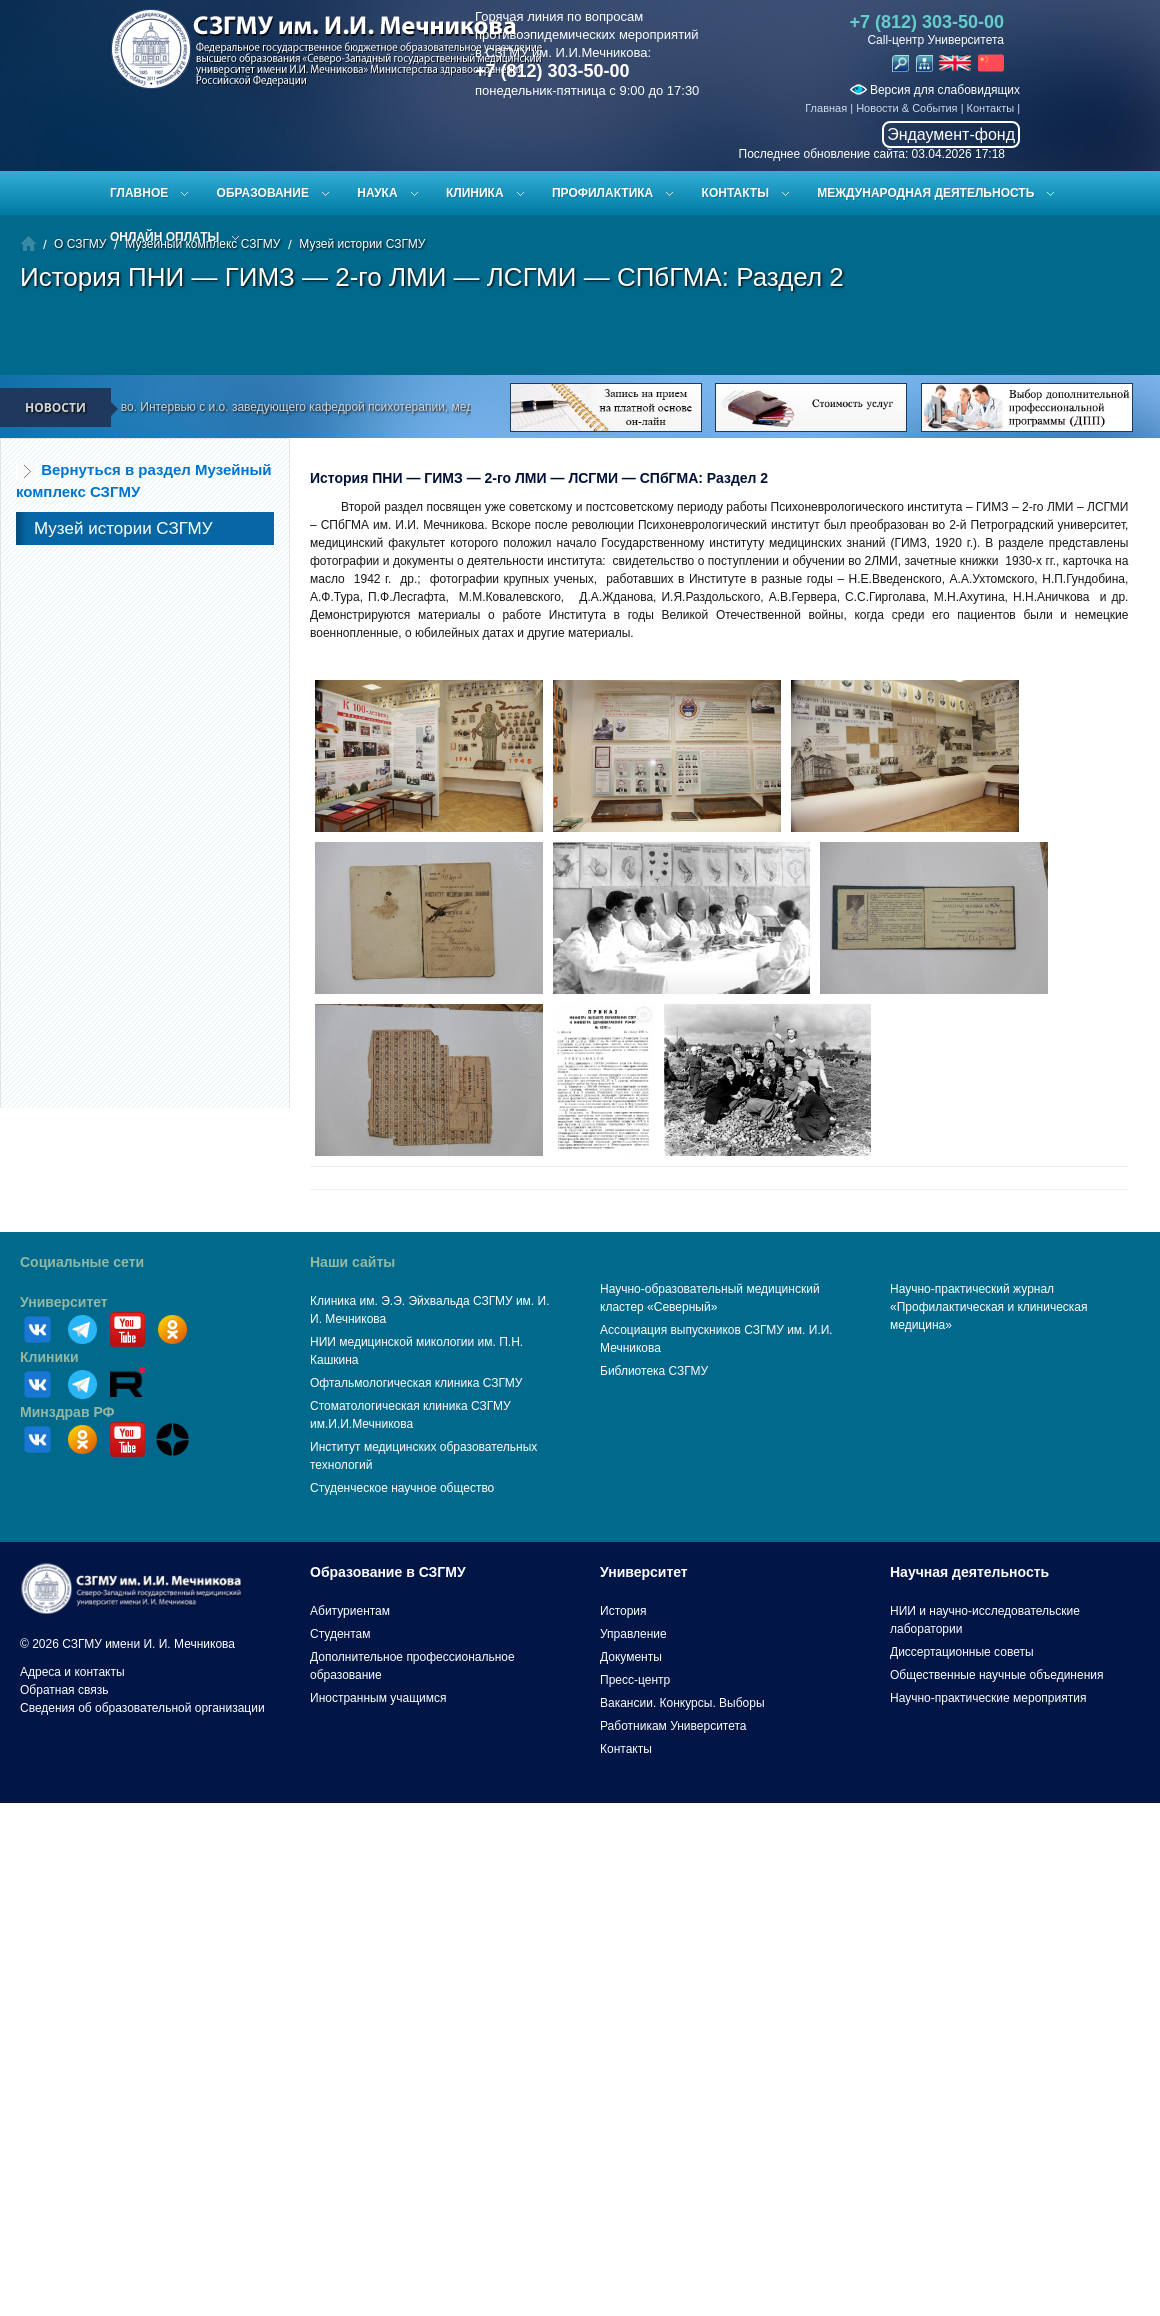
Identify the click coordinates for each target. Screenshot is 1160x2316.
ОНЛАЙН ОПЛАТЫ (164, 237)
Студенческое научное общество (402, 1488)
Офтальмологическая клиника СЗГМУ (416, 1383)
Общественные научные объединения (997, 1675)
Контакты (991, 108)
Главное (139, 193)
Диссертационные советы (962, 1652)
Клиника (475, 193)
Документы (631, 1657)
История (623, 1611)
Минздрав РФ (67, 1412)
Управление (633, 1634)
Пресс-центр (635, 1680)
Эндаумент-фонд (951, 134)
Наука (377, 193)
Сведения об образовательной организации (142, 1708)
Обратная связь (64, 1690)
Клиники (49, 1357)
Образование (263, 193)
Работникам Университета (673, 1726)
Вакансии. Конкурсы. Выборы (682, 1703)
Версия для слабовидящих (935, 90)
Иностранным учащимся (378, 1698)
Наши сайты (352, 1262)
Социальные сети (82, 1262)
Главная (826, 108)
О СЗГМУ (80, 244)
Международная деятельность (925, 193)
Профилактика (602, 193)
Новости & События (906, 108)
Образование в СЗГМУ (388, 1572)
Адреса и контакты (72, 1672)
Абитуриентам (350, 1611)
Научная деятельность (969, 1572)
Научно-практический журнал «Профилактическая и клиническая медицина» (989, 1307)
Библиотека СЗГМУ (654, 1371)
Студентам (340, 1634)
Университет (64, 1302)
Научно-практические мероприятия (988, 1698)
